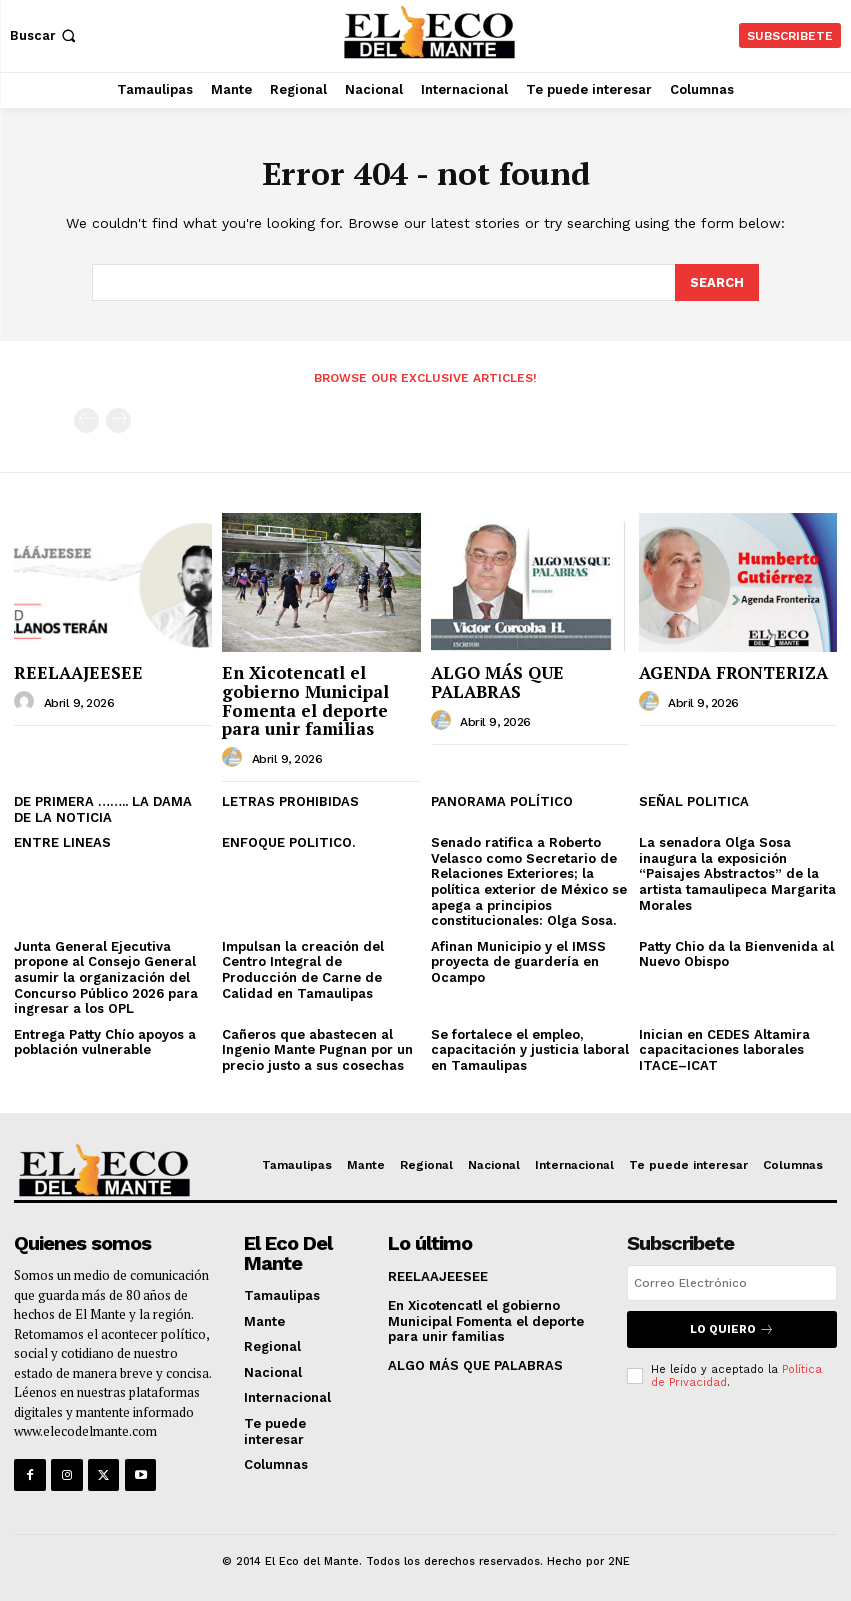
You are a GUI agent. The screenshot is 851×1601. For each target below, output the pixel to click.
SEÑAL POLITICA (694, 800)
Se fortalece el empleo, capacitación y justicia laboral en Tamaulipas (530, 1048)
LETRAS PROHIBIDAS (290, 800)
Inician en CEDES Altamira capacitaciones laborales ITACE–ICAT (724, 1048)
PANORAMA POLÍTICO (502, 800)
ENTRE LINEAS (62, 841)
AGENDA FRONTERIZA (733, 671)
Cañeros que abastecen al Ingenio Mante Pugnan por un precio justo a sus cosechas (317, 1048)
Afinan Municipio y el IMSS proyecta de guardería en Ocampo (518, 960)
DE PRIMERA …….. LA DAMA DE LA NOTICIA (103, 808)
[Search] (717, 282)
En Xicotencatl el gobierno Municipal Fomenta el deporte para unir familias (305, 699)
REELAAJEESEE (78, 671)
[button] (45, 35)
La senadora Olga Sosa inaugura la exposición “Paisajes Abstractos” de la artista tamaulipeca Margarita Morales (737, 872)
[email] (732, 1282)
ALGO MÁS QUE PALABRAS (497, 681)
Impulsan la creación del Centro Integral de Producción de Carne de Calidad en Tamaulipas (303, 968)
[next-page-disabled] (118, 419)
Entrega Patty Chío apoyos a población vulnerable (105, 1040)
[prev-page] (86, 419)
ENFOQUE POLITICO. (288, 841)
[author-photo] (27, 701)
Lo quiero (731, 1327)
